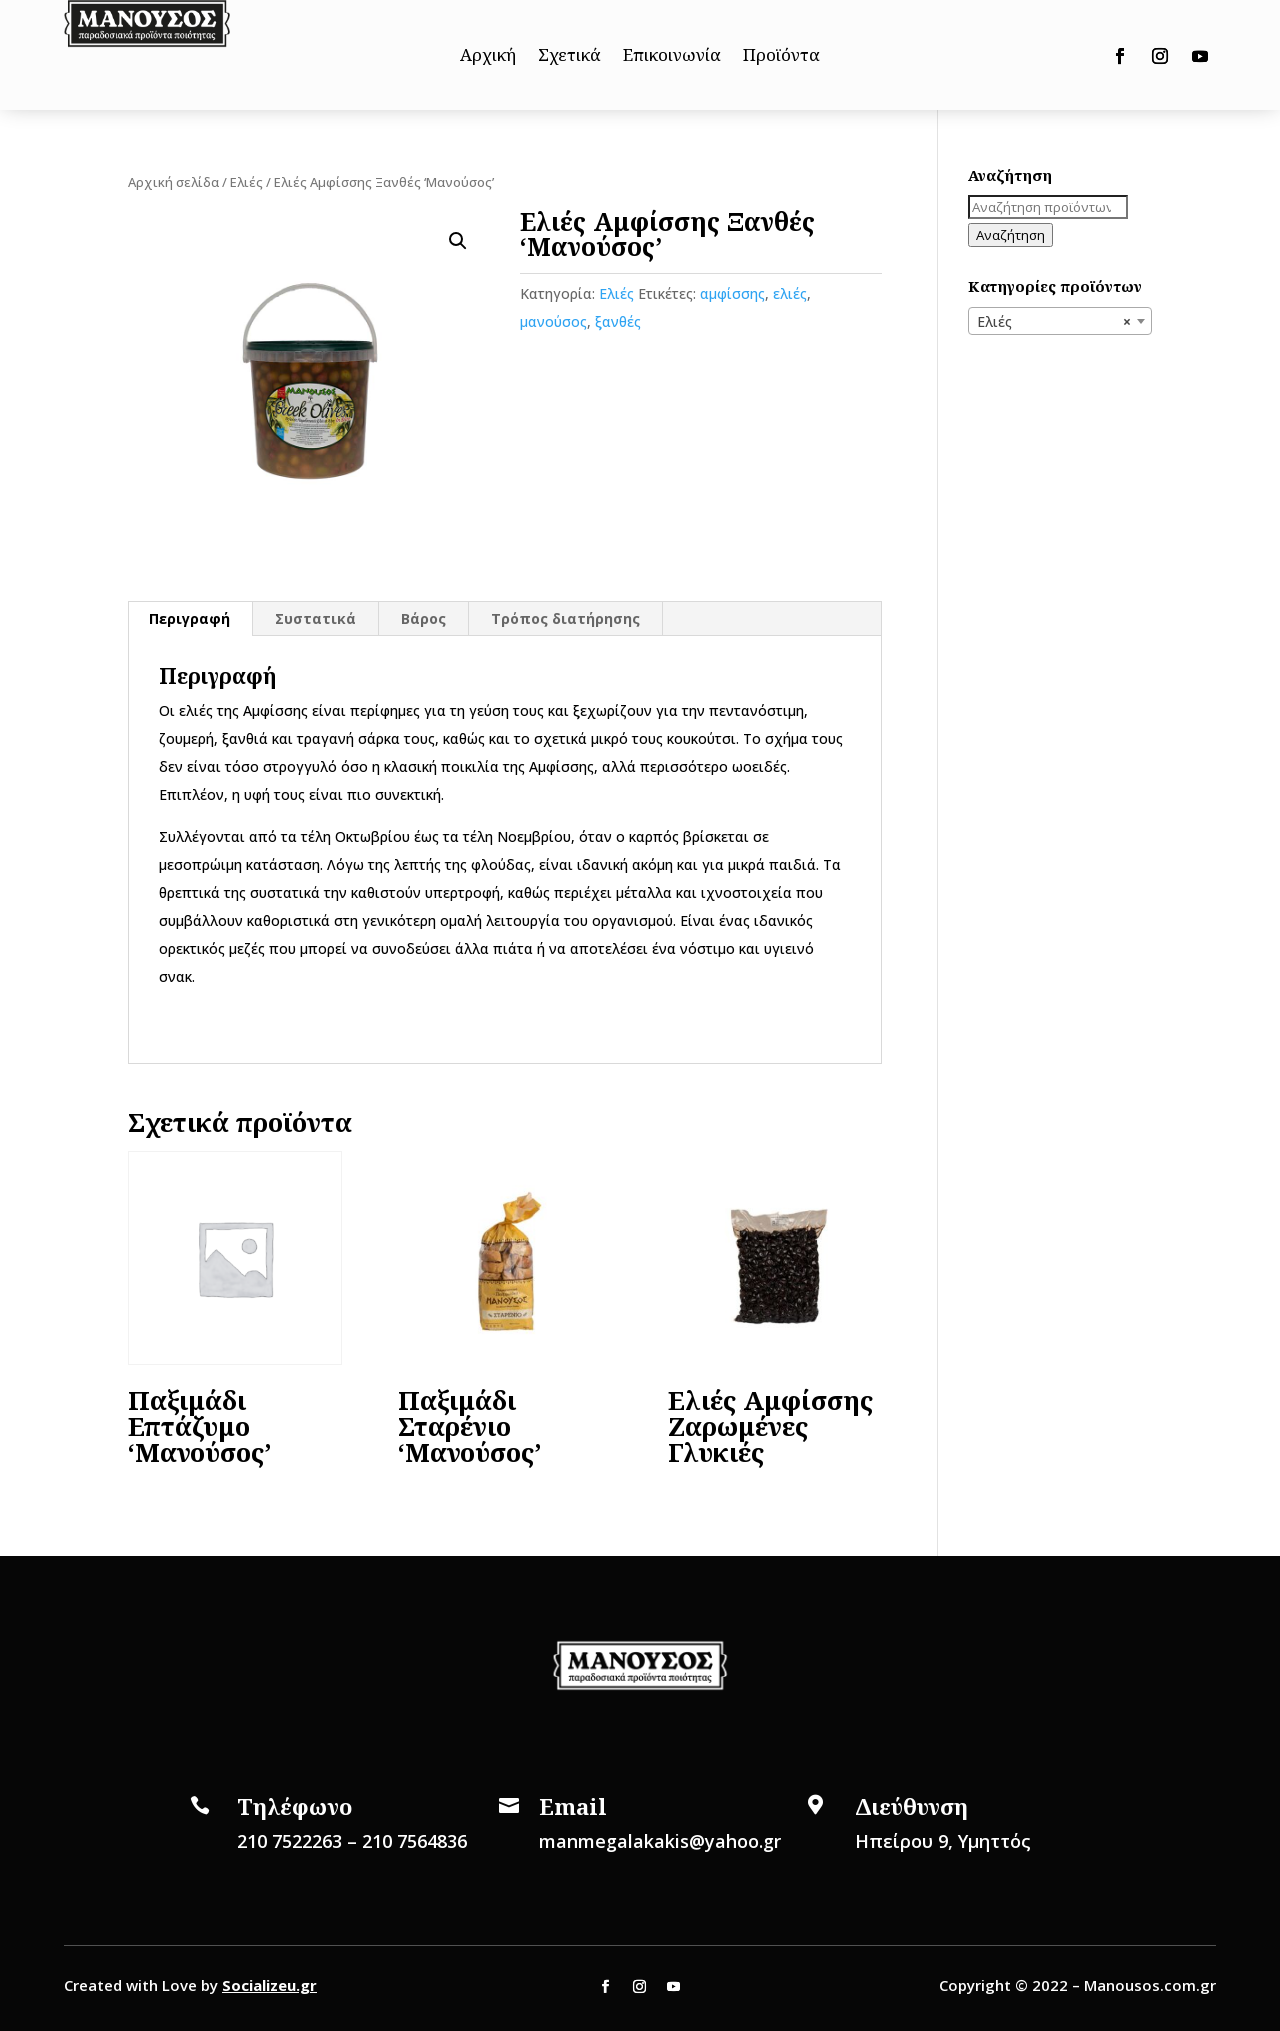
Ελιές (246, 182)
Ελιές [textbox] (1054, 322)
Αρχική (488, 57)
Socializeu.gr (269, 1985)
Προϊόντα (781, 57)
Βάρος (423, 618)
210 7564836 (414, 1841)
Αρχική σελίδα (173, 182)
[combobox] (1060, 321)
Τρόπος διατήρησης (565, 618)
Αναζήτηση (1010, 235)
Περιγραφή (189, 618)
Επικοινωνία (672, 57)
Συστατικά (315, 618)
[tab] (190, 619)
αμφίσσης (732, 293)
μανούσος (553, 321)
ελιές (790, 293)
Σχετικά (569, 57)
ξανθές (618, 321)
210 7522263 (289, 1841)
